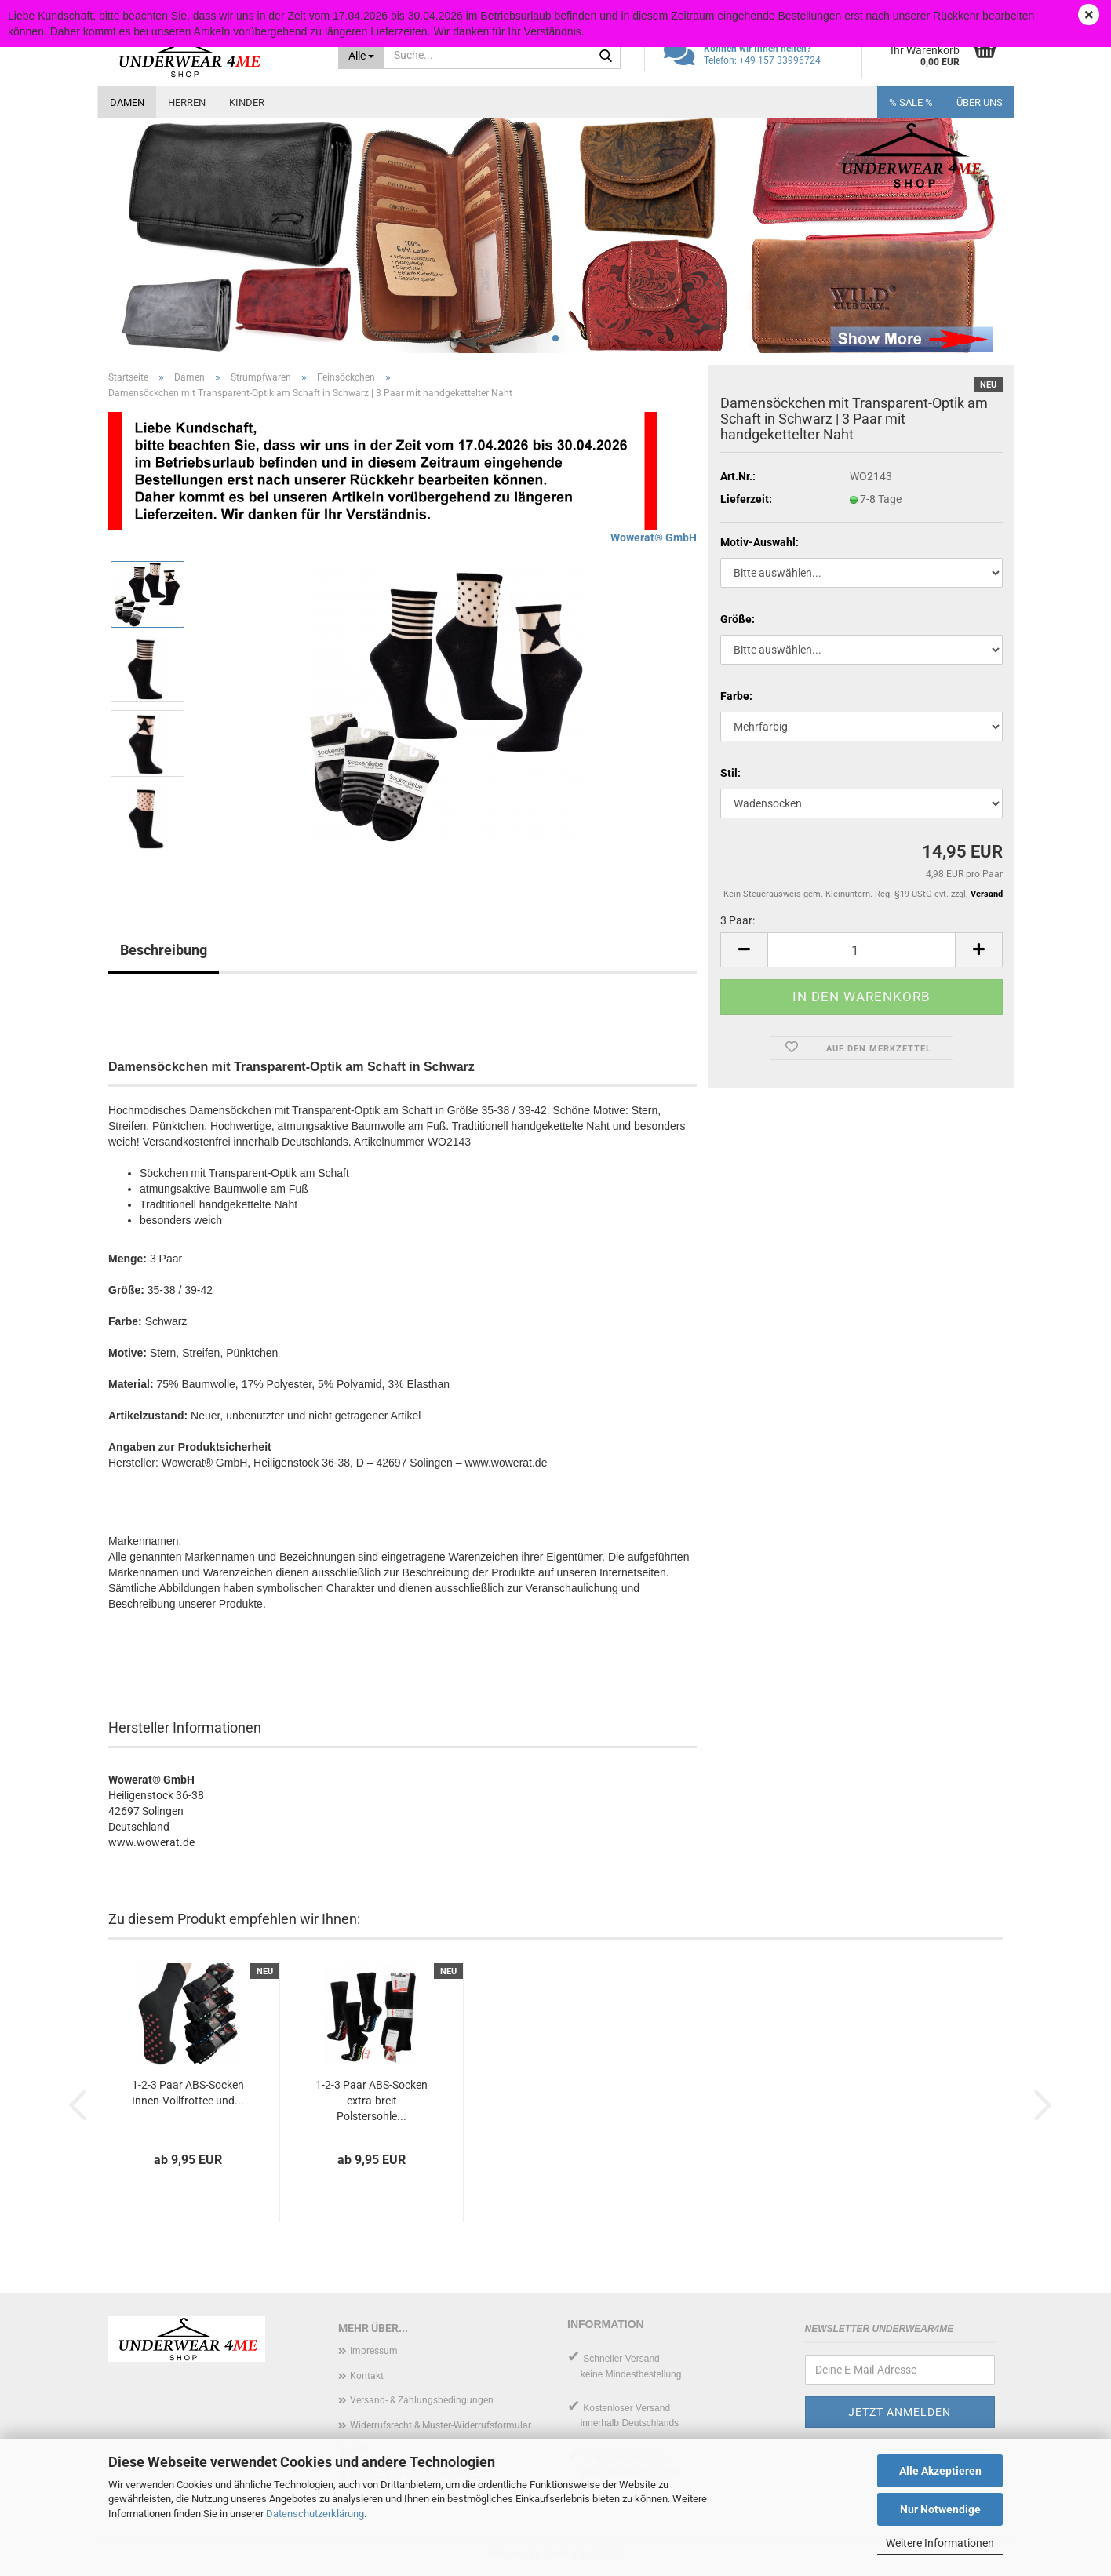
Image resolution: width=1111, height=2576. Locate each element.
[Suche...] (361, 55)
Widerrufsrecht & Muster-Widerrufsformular (440, 2425)
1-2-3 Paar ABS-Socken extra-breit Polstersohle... (371, 2100)
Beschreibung (163, 950)
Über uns (979, 102)
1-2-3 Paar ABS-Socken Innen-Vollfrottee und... (188, 2093)
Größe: (737, 619)
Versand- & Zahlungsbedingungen (422, 2400)
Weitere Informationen (940, 2543)
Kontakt (367, 2375)
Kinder (246, 102)
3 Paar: (737, 920)
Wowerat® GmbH (653, 537)
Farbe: (736, 696)
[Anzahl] (861, 949)
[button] (743, 949)
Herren (187, 102)
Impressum (374, 2350)
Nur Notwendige (940, 2509)
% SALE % (911, 102)
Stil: (730, 773)
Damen (127, 102)
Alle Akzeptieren (940, 2471)
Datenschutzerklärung (315, 2514)
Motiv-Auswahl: (759, 542)
